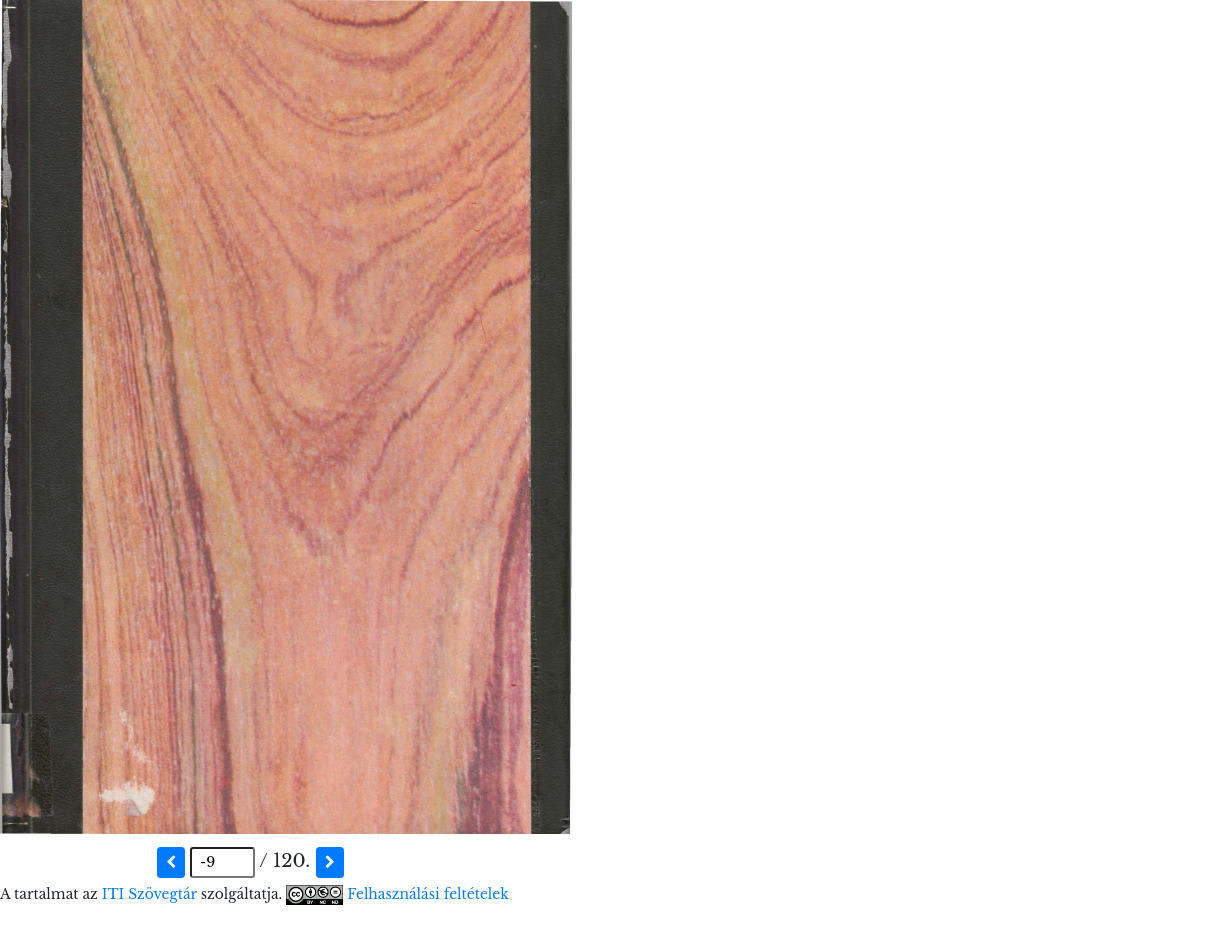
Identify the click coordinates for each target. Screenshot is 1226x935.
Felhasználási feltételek (427, 894)
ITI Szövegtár (149, 894)
